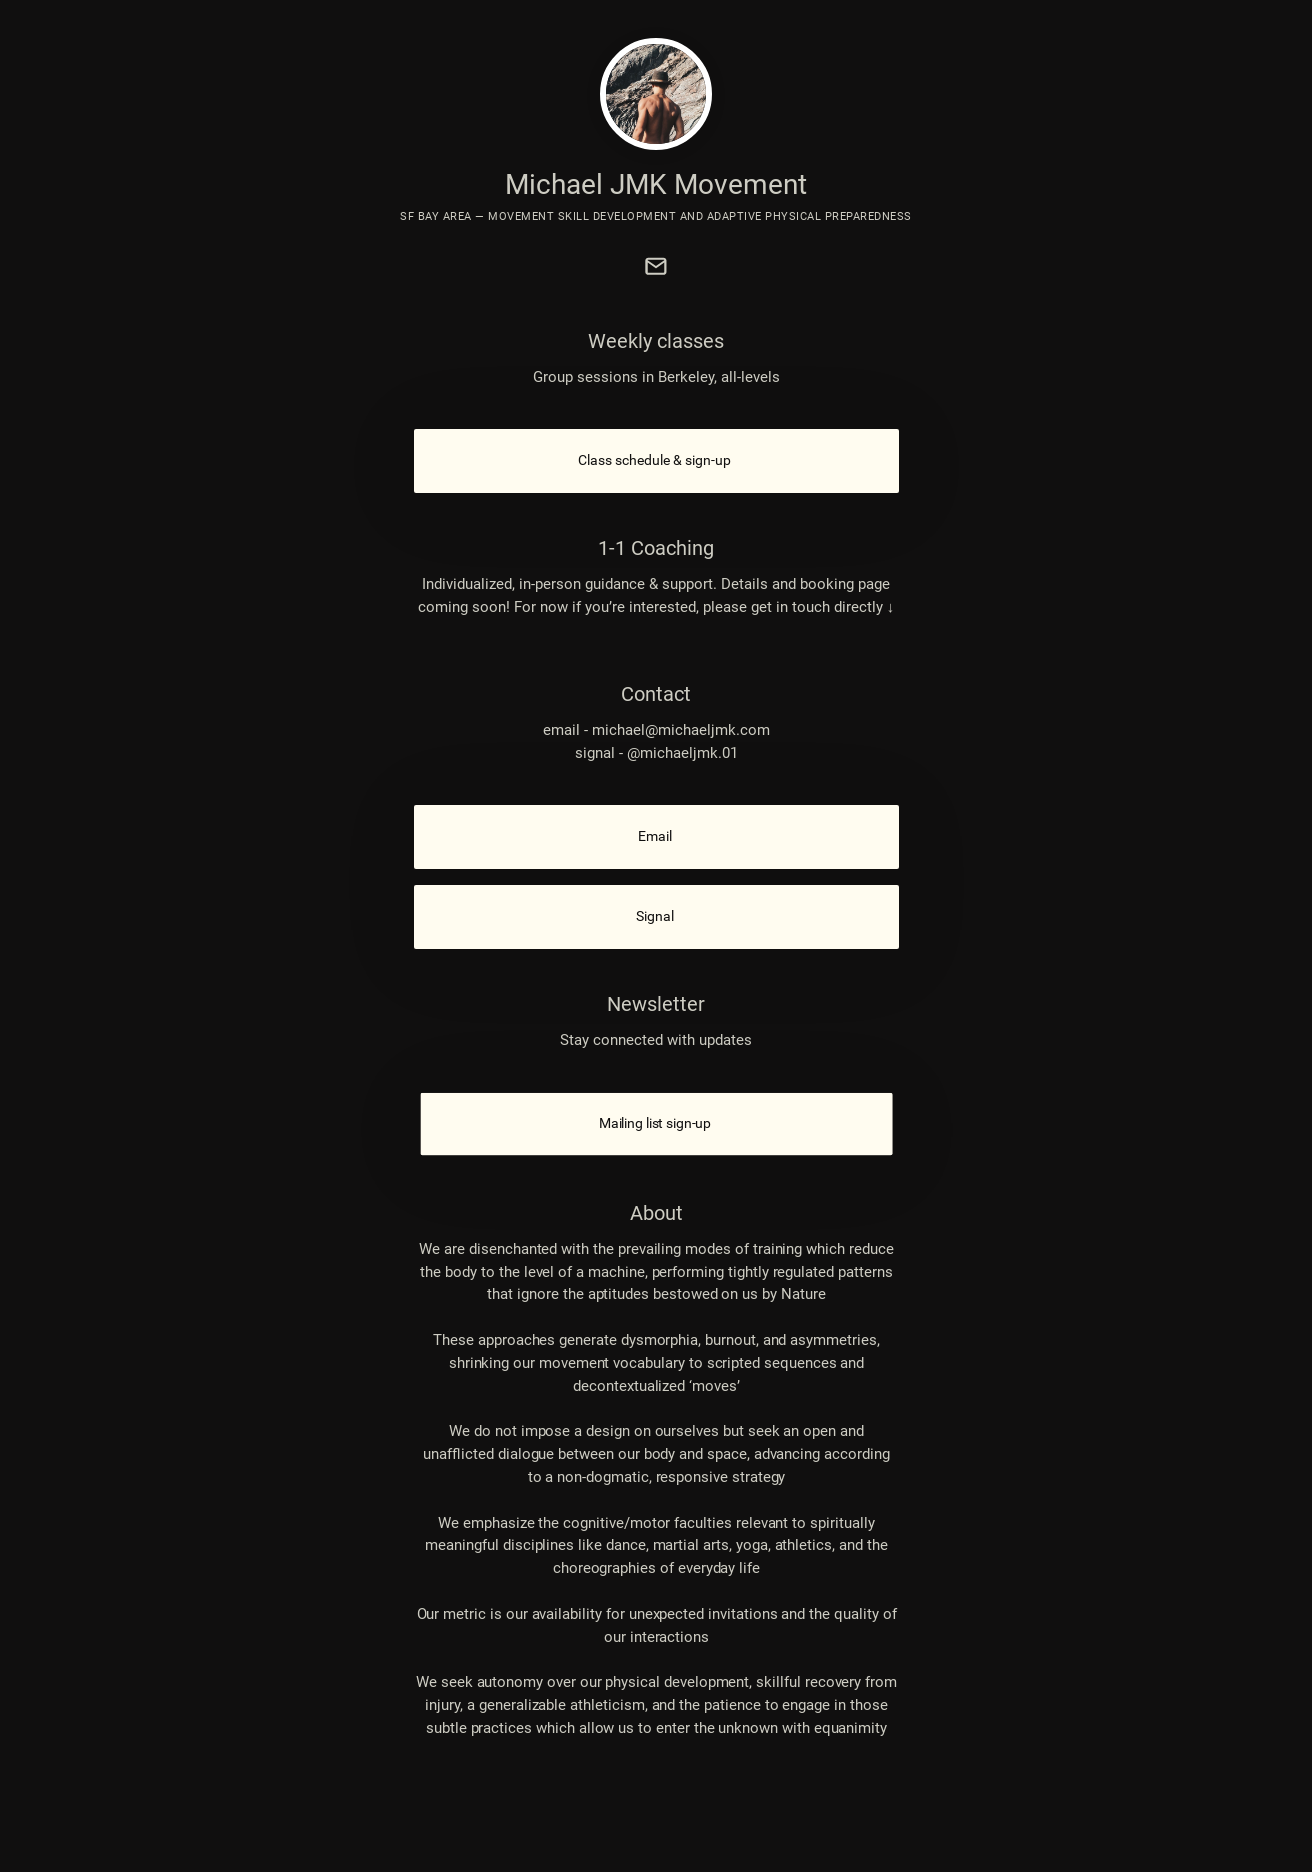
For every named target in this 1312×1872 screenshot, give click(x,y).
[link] (656, 266)
